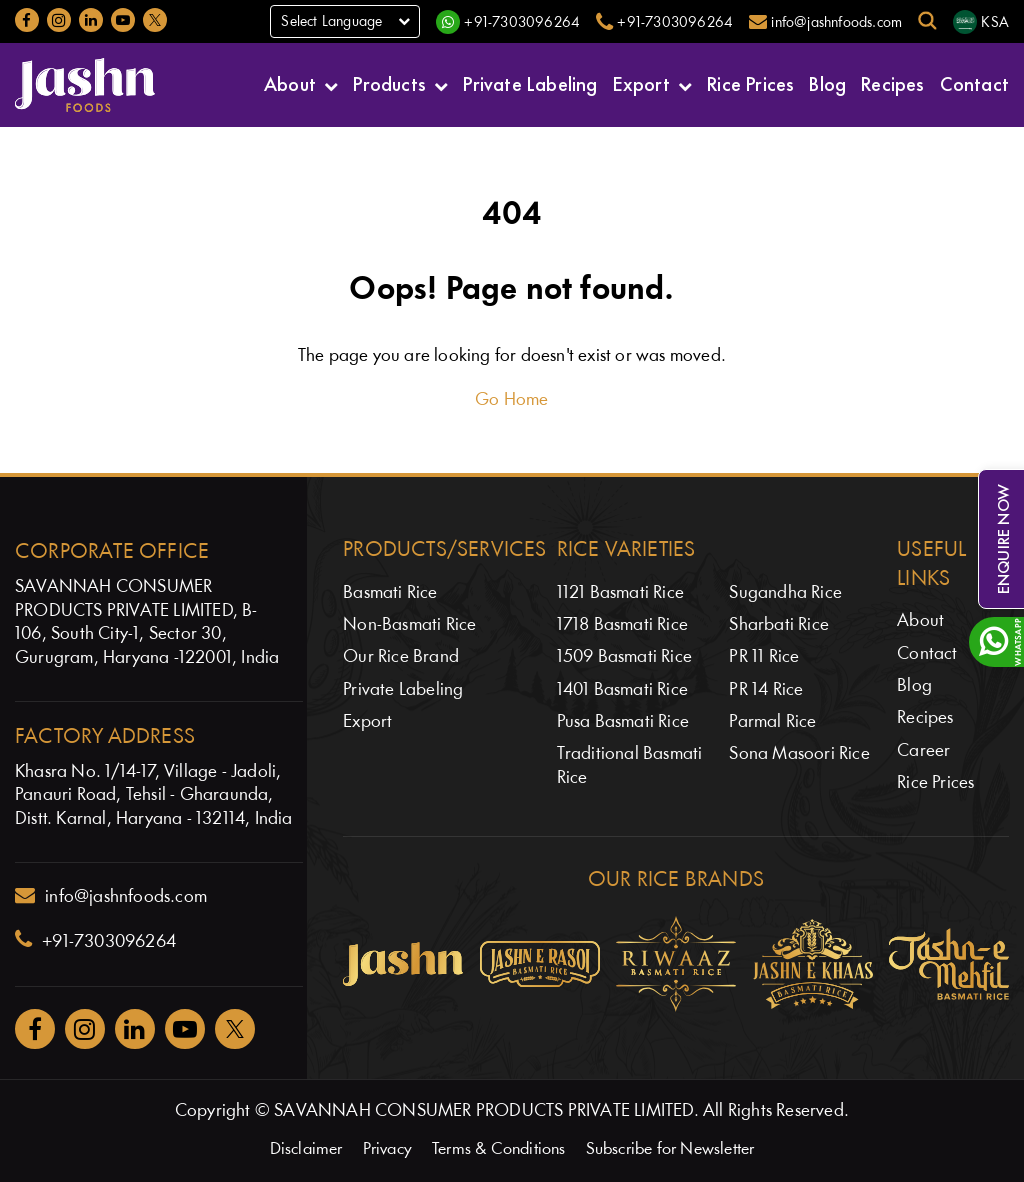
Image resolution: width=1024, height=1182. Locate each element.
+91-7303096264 (95, 940)
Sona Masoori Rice (799, 754)
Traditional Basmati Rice (630, 766)
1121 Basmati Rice (620, 593)
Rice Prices (750, 82)
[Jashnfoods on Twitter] (155, 20)
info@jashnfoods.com (111, 896)
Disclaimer (306, 1149)
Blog (827, 82)
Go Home (511, 400)
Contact (974, 82)
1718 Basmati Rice (622, 625)
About (290, 82)
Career (923, 751)
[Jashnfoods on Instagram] (59, 20)
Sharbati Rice (779, 625)
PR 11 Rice (764, 657)
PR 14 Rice (766, 690)
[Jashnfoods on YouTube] (123, 20)
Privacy (387, 1149)
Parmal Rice (772, 722)
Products (389, 82)
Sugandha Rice (785, 593)
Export (641, 82)
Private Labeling (530, 82)
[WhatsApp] (508, 22)
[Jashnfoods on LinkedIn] (91, 20)
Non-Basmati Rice (409, 625)
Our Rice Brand (401, 657)
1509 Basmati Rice (624, 657)
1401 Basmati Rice (622, 690)
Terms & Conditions (499, 1149)
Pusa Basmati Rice (623, 722)
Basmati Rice (390, 593)
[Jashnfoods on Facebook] (27, 20)
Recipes (892, 82)
